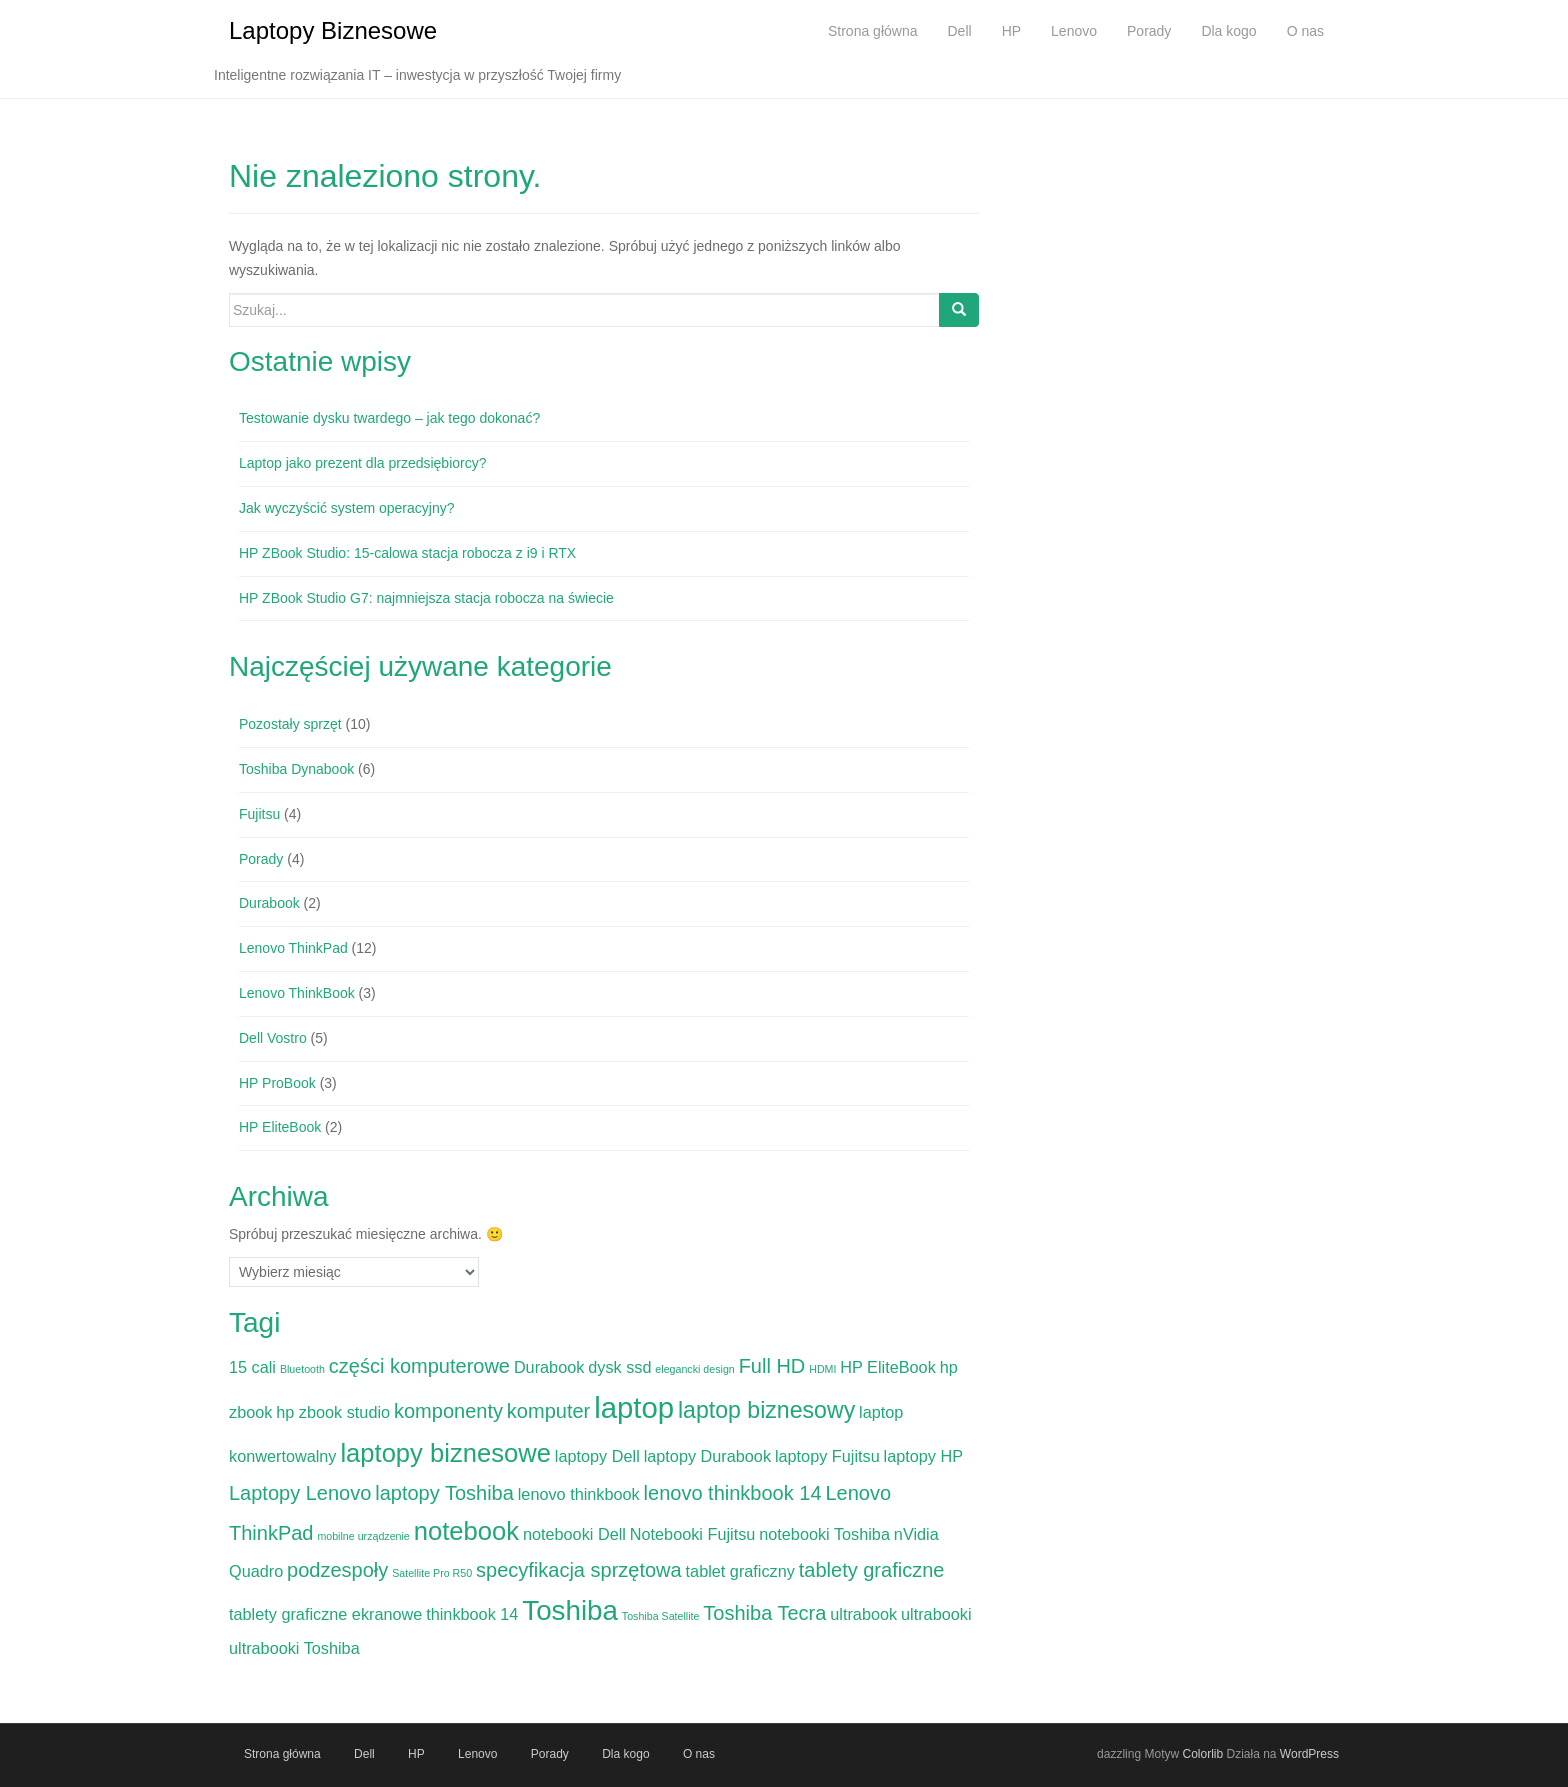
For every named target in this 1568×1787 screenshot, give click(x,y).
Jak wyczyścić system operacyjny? (347, 508)
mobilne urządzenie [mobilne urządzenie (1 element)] (363, 1536)
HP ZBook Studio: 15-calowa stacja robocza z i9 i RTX (407, 553)
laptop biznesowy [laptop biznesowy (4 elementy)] (766, 1410)
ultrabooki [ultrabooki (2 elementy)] (936, 1614)
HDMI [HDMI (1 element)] (822, 1369)
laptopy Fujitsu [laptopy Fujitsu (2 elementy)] (827, 1456)
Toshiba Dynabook (296, 769)
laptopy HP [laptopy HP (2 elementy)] (924, 1456)
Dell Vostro (273, 1038)
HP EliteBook (280, 1127)
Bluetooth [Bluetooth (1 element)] (302, 1369)
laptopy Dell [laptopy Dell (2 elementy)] (597, 1456)
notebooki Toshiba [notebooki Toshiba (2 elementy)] (824, 1534)
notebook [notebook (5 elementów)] (466, 1531)
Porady (261, 859)
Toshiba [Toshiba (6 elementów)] (570, 1610)
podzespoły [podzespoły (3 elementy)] (337, 1570)
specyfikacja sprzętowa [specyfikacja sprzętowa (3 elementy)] (579, 1570)
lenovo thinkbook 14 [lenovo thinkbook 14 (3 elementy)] (733, 1493)
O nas (699, 1754)
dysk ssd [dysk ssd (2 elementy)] (619, 1367)
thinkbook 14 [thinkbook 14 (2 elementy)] (472, 1614)
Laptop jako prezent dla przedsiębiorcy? (363, 463)
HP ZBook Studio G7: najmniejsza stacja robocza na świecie (426, 598)
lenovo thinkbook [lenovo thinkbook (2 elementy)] (579, 1494)
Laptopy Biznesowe (333, 30)
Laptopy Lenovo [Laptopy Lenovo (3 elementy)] (300, 1493)
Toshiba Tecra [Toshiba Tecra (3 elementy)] (764, 1613)
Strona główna (282, 1754)
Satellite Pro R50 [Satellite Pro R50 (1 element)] (432, 1573)
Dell (364, 1754)
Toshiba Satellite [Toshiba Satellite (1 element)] (661, 1616)
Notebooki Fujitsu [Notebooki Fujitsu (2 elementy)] (693, 1534)
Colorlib (1202, 1754)
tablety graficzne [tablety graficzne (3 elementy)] (872, 1570)
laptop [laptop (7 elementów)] (634, 1407)
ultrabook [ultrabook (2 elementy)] (863, 1614)
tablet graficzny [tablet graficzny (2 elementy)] (740, 1571)
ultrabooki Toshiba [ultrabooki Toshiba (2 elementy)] (294, 1648)
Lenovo (477, 1754)
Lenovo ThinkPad (293, 948)
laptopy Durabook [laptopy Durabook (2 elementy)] (707, 1456)
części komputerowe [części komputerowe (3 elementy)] (419, 1366)
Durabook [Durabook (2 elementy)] (549, 1367)
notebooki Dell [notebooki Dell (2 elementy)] (574, 1534)
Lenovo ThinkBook (297, 993)
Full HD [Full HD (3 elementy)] (772, 1366)
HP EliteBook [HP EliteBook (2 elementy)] (887, 1367)
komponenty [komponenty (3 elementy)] (448, 1411)
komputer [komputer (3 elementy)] (548, 1411)
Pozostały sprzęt (290, 724)
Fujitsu (259, 814)
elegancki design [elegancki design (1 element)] (694, 1369)
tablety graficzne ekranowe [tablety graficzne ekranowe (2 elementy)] (325, 1614)
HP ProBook (277, 1083)
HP (416, 1754)
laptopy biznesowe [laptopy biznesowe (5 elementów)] (445, 1453)
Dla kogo (625, 1754)
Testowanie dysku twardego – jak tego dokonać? (389, 418)
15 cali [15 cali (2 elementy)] (252, 1367)
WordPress (1309, 1754)
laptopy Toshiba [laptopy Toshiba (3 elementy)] (444, 1493)
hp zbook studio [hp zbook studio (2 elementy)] (333, 1412)
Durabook (269, 903)
